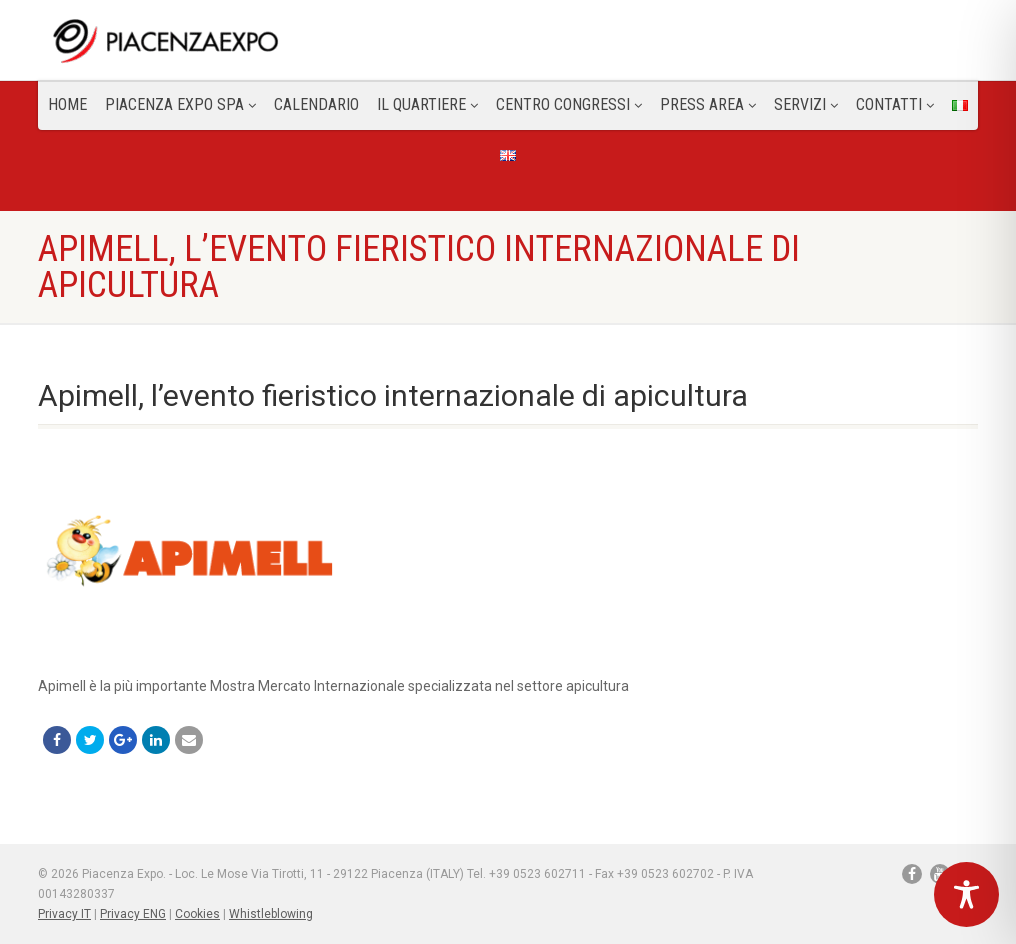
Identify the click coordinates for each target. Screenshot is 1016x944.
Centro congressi (569, 104)
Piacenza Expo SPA (180, 104)
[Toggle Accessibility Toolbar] (966, 894)
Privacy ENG (133, 914)
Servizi (806, 104)
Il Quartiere (427, 104)
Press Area (708, 104)
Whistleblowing (271, 914)
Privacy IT (64, 914)
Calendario (316, 104)
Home (67, 104)
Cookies (197, 914)
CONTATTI (895, 104)
